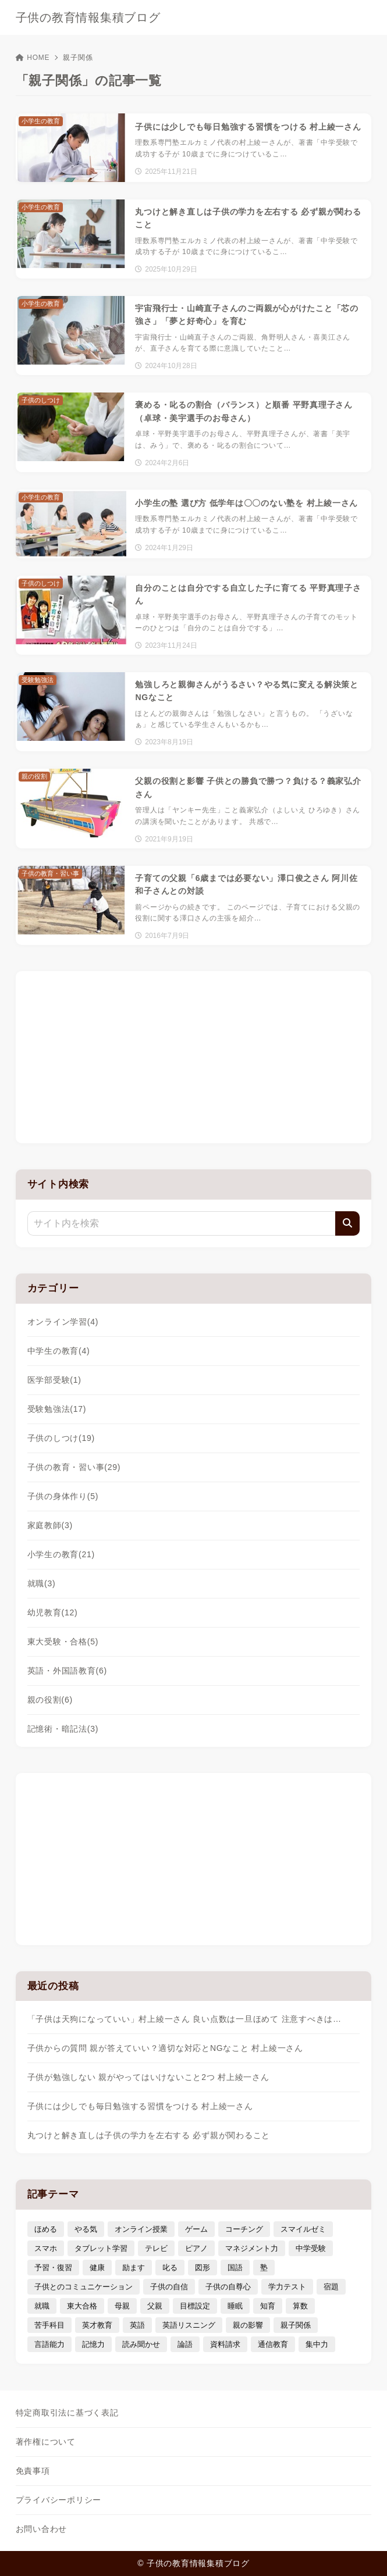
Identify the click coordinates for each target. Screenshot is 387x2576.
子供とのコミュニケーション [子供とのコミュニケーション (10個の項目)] (83, 2286)
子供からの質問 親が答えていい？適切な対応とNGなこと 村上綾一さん (165, 2048)
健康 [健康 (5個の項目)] (97, 2267)
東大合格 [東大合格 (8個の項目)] (82, 2306)
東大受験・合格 (63, 1641)
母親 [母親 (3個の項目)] (122, 2306)
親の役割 (50, 1699)
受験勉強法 (57, 1409)
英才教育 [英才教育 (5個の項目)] (97, 2325)
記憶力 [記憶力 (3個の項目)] (93, 2344)
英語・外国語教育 (67, 1670)
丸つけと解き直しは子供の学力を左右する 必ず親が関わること (149, 2135)
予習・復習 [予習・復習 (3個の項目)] (53, 2267)
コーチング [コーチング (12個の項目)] (244, 2229)
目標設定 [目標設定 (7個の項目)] (195, 2306)
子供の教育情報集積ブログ (88, 17)
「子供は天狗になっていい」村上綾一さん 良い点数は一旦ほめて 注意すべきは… (184, 2019)
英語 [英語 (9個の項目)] (137, 2325)
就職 (41, 1583)
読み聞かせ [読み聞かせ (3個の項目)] (141, 2344)
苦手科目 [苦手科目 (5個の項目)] (49, 2325)
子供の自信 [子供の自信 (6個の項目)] (169, 2286)
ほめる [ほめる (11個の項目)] (45, 2229)
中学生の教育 (58, 1350)
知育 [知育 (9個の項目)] (267, 2306)
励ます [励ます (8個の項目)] (133, 2267)
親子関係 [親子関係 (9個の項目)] (296, 2325)
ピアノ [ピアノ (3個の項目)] (196, 2248)
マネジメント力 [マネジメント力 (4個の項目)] (251, 2248)
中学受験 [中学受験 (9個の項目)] (311, 2248)
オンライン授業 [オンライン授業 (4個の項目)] (141, 2229)
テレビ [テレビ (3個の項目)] (156, 2248)
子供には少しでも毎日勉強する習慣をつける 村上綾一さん (140, 2106)
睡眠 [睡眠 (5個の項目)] (235, 2306)
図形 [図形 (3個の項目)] (202, 2267)
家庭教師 (50, 1525)
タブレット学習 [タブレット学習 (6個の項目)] (100, 2248)
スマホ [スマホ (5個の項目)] (45, 2248)
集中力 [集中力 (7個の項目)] (317, 2344)
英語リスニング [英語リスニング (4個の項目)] (188, 2325)
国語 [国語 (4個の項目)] (235, 2267)
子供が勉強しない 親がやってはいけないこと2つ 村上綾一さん (148, 2077)
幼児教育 (52, 1612)
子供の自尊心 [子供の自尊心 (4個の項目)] (228, 2286)
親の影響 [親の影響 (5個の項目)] (248, 2325)
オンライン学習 (63, 1321)
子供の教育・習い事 (74, 1467)
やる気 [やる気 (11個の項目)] (85, 2229)
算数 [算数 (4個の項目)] (300, 2306)
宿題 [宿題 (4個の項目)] (331, 2286)
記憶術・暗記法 (63, 1728)
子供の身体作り (63, 1496)
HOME (33, 57)
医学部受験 (54, 1380)
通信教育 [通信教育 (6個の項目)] (273, 2344)
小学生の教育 (61, 1554)
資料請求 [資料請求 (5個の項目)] (225, 2344)
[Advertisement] (194, 1055)
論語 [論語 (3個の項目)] (185, 2344)
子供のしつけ (61, 1438)
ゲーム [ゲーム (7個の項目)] (196, 2229)
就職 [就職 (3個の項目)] (41, 2306)
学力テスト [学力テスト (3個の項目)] (287, 2286)
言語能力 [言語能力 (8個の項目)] (49, 2344)
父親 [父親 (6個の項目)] (154, 2306)
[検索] (347, 1223)
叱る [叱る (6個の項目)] (169, 2267)
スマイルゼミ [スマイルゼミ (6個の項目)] (303, 2229)
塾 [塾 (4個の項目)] (264, 2267)
